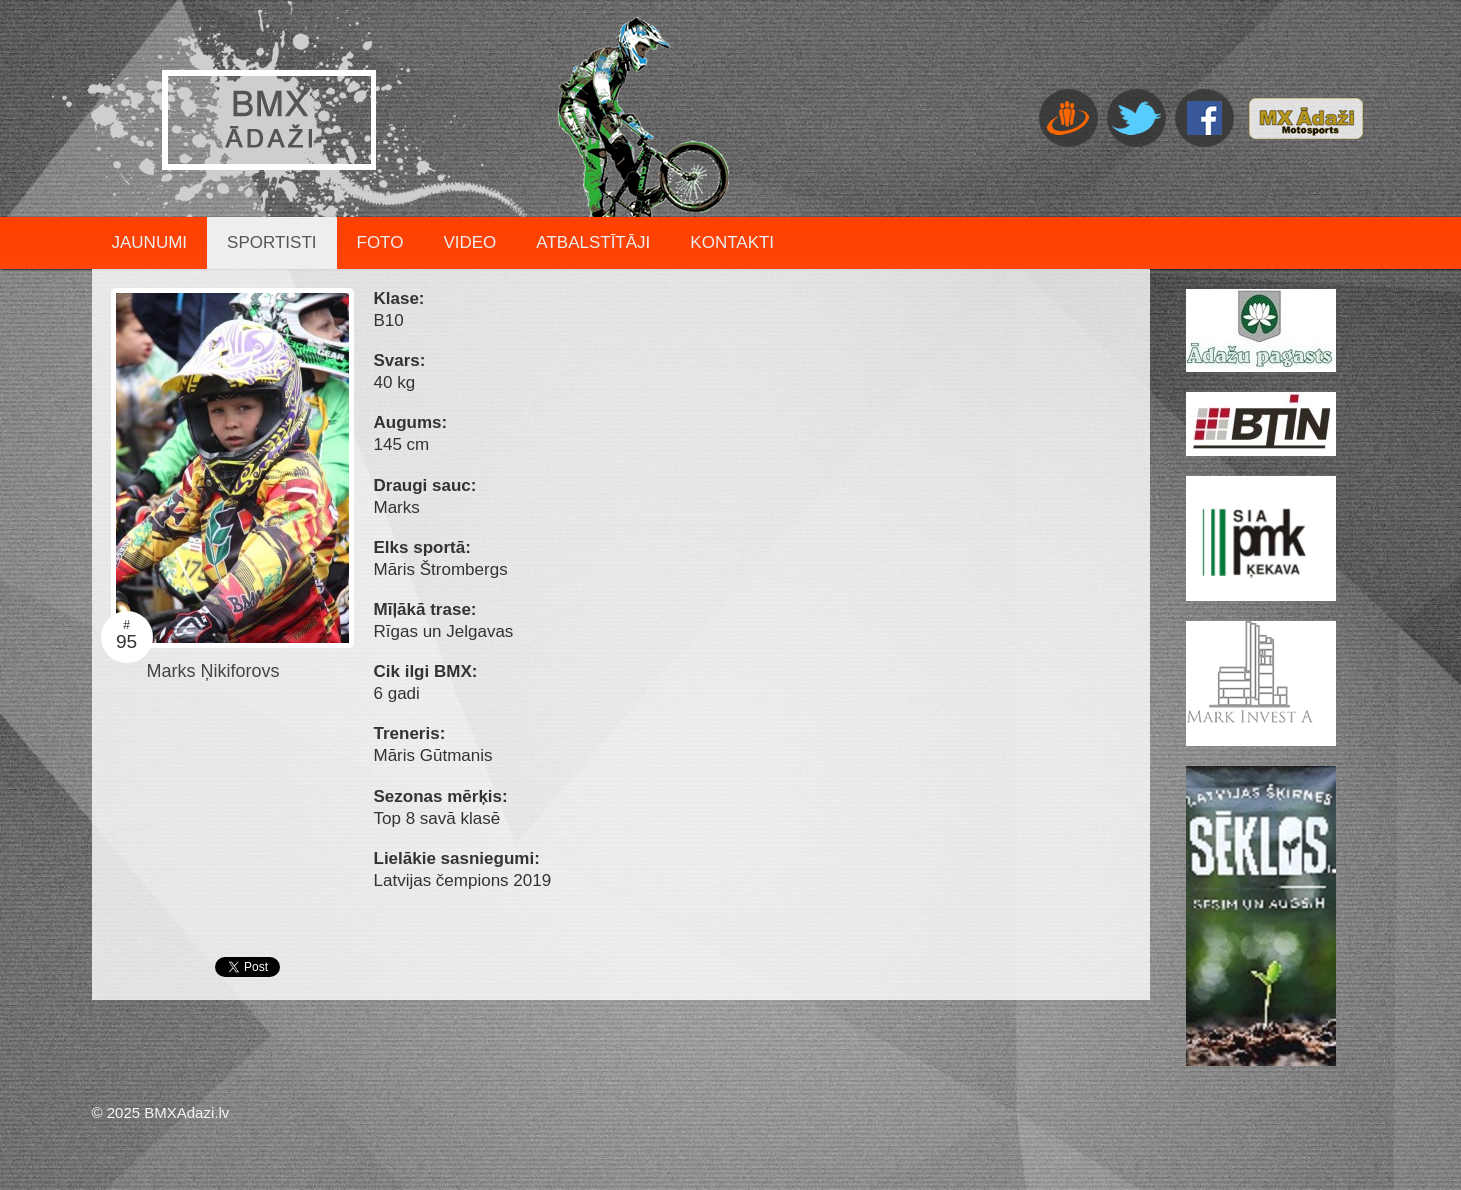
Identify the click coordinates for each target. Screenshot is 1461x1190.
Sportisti (271, 242)
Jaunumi (150, 242)
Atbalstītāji (593, 242)
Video (469, 242)
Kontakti (732, 242)
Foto (380, 242)
